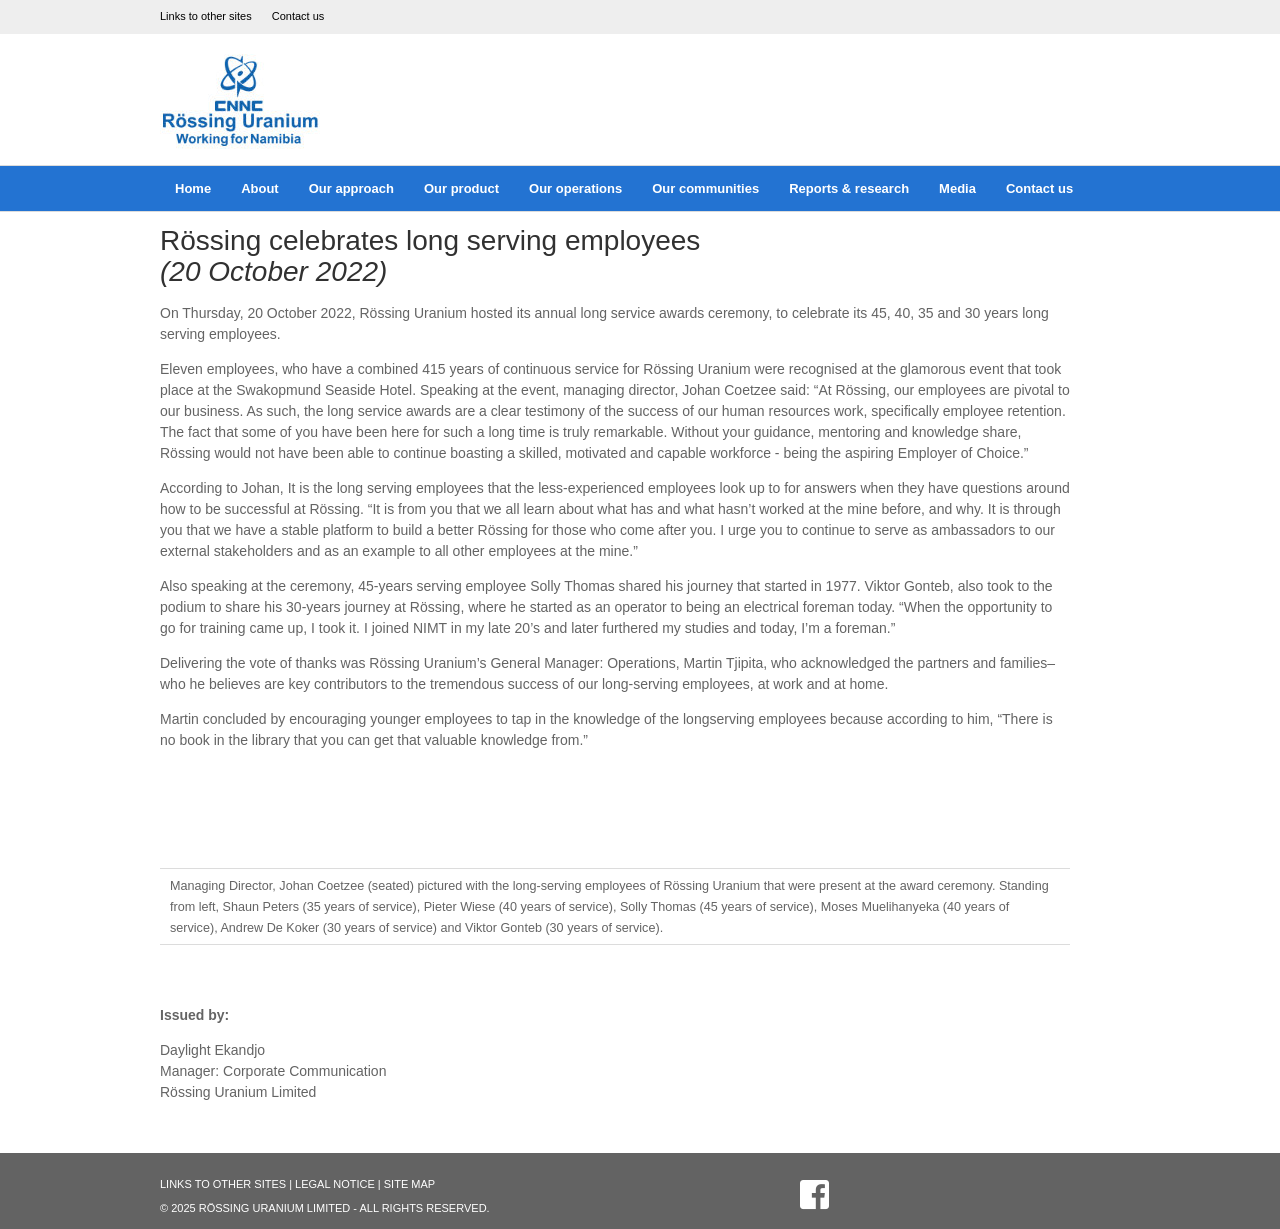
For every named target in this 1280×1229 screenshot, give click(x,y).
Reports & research (849, 188)
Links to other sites (206, 16)
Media (957, 188)
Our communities (705, 188)
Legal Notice (335, 1184)
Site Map (409, 1184)
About (260, 188)
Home (193, 188)
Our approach (351, 188)
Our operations (575, 188)
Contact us (298, 16)
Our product (461, 188)
